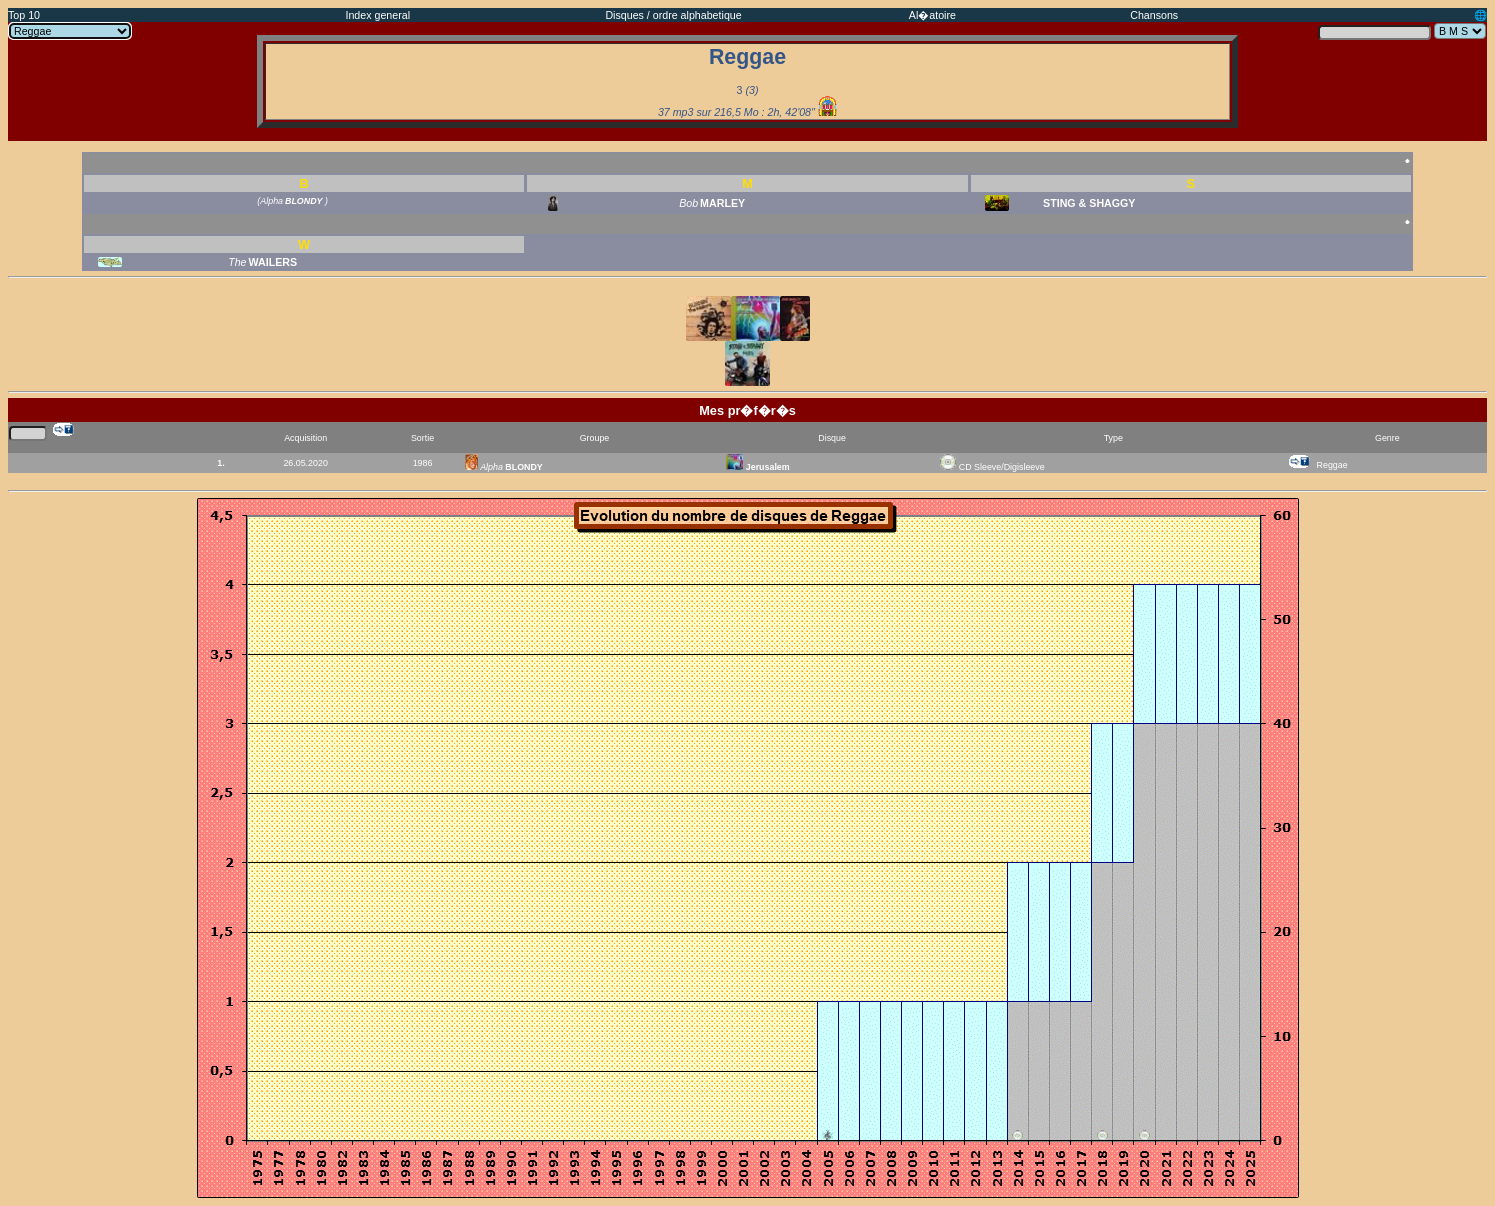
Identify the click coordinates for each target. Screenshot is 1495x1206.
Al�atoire (932, 15)
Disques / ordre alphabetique (673, 15)
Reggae (1332, 465)
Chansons (1154, 15)
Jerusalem (757, 467)
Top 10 (24, 15)
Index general (377, 15)
